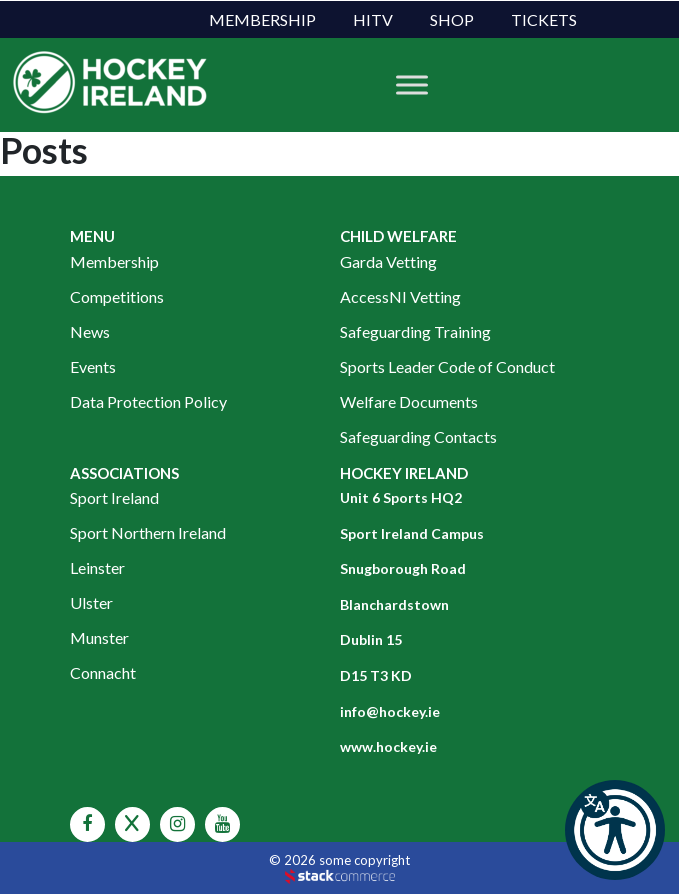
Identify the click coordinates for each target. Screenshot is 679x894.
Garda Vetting (388, 261)
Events (93, 366)
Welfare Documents (409, 401)
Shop (452, 19)
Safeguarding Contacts (418, 436)
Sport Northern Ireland (148, 532)
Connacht (103, 672)
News (90, 331)
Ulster (91, 602)
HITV (373, 19)
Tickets (544, 19)
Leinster (97, 567)
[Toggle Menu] (412, 85)
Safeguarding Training (415, 331)
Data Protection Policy (148, 401)
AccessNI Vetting (400, 296)
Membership (262, 19)
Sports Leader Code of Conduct (447, 366)
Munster (99, 637)
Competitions (117, 296)
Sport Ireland (114, 497)
